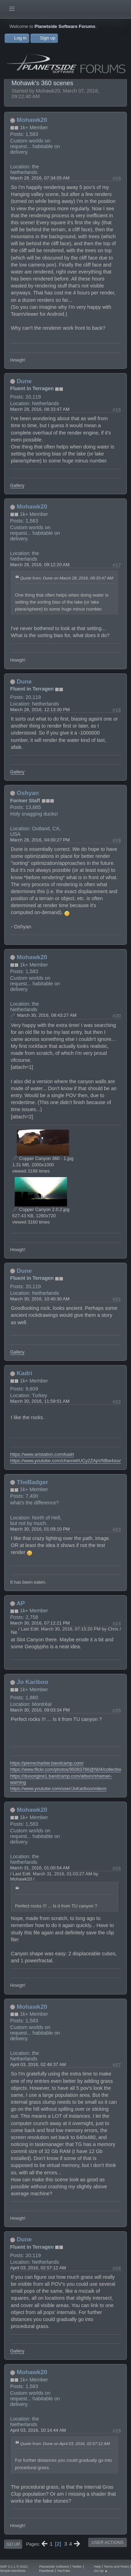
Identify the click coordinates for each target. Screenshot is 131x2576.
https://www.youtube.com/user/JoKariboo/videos (58, 1788)
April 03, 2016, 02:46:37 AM (38, 2064)
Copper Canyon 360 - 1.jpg (42, 1158)
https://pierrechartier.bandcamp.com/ (46, 1763)
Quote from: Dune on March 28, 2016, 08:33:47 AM (66, 578)
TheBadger (32, 1482)
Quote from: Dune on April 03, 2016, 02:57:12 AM (65, 2443)
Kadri (24, 1373)
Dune (24, 381)
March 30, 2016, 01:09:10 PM (40, 1529)
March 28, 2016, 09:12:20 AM (40, 564)
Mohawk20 (32, 119)
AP (20, 1603)
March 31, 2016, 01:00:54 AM (40, 1867)
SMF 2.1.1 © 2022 (13, 2566)
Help (97, 2566)
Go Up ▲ (101, 2571)
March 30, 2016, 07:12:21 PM (40, 1623)
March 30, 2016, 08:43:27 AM (47, 1015)
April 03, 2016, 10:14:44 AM (38, 2430)
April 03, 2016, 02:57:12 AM (38, 2267)
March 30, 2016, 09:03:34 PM (40, 1710)
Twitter (77, 2566)
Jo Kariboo (32, 1681)
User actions (107, 2542)
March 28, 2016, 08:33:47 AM (40, 409)
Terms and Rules (116, 2566)
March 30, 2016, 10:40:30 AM (40, 1298)
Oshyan (28, 792)
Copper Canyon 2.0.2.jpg (41, 1209)
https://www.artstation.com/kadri (42, 1454)
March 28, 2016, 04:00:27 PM (40, 839)
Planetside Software (54, 2566)
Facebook (46, 2571)
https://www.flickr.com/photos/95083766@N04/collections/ (68, 1769)
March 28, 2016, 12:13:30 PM (40, 709)
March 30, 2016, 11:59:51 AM (40, 1401)
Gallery (17, 485)
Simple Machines (13, 2571)
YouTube (63, 2571)
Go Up (13, 2544)
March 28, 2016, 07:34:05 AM (40, 178)
